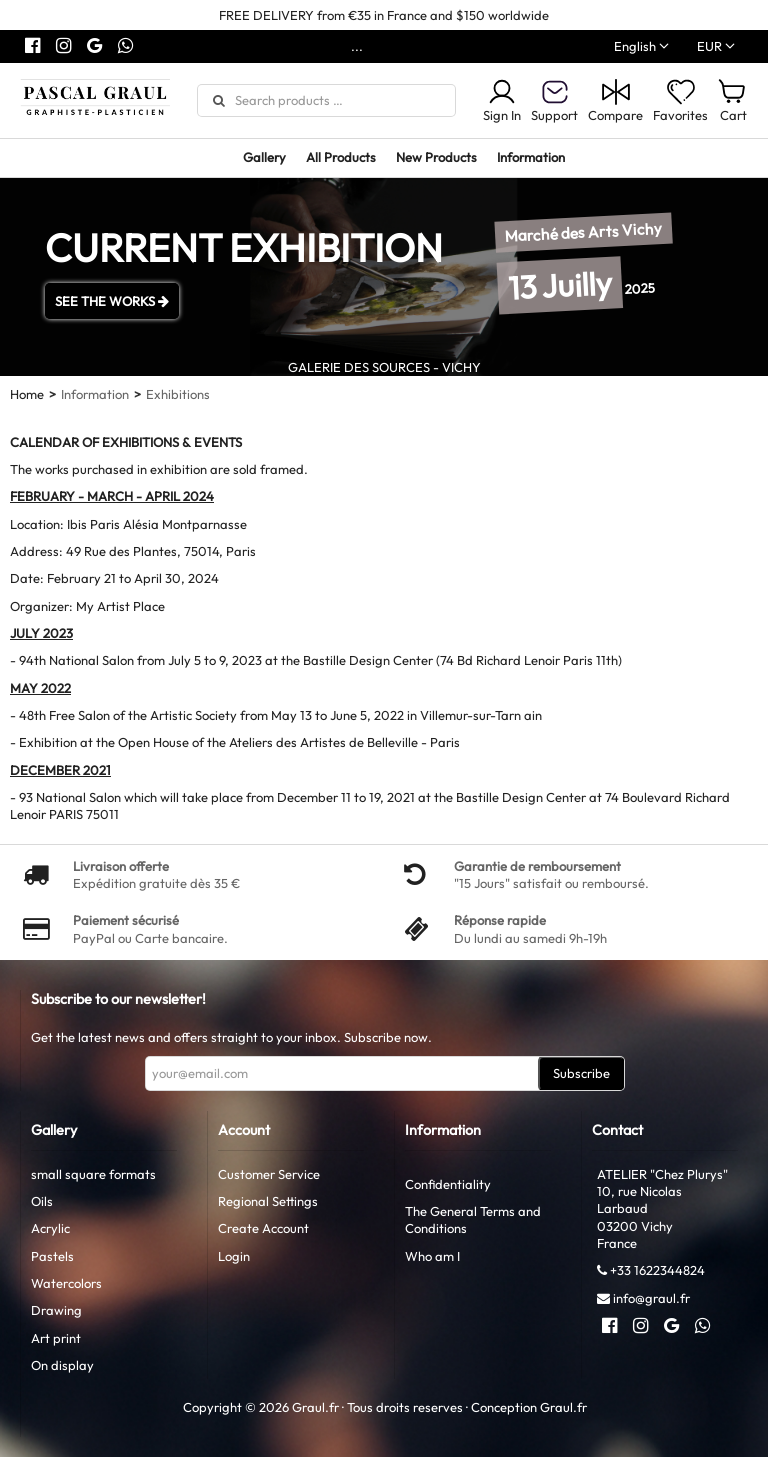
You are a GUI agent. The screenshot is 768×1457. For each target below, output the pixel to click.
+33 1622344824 (657, 1270)
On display (62, 1365)
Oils (42, 1201)
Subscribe (581, 1073)
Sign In (502, 100)
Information (531, 157)
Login (234, 1256)
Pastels (52, 1256)
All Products (341, 157)
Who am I (432, 1256)
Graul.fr (563, 1407)
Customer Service (269, 1174)
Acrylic (50, 1228)
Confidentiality (448, 1184)
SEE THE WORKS (112, 301)
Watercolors (66, 1283)
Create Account (263, 1228)
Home (27, 394)
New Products (436, 157)
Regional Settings (268, 1201)
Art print (56, 1338)
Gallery (264, 157)
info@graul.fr (651, 1298)
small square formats (93, 1174)
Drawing (56, 1310)
